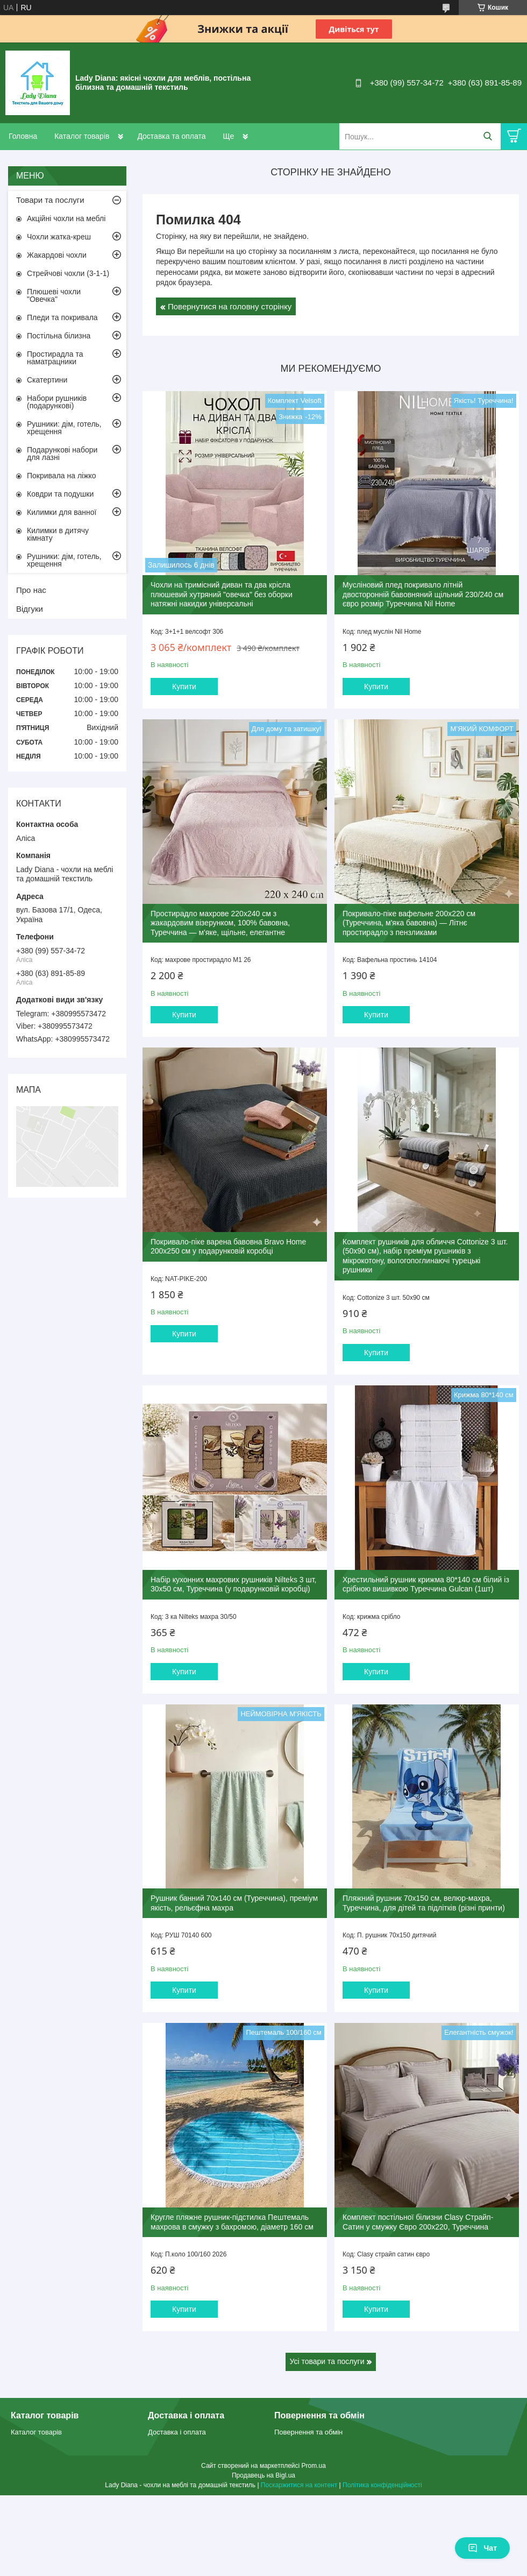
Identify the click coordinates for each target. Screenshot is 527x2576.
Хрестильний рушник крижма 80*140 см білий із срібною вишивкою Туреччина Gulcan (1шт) (426, 1584)
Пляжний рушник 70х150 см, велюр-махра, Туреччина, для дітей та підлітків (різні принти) (424, 1903)
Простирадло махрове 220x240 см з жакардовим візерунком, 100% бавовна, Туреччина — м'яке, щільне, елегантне (220, 923)
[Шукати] (487, 136)
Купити (184, 686)
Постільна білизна (58, 335)
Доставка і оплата (177, 2432)
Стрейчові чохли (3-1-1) (68, 273)
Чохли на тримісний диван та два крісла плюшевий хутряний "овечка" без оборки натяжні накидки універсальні (222, 594)
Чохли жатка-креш (59, 236)
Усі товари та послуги (327, 2361)
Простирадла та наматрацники (55, 358)
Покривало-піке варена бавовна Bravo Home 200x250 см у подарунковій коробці (228, 1246)
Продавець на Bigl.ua (263, 2475)
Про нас (31, 590)
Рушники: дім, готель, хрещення (64, 428)
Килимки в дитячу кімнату (58, 534)
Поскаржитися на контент (299, 2485)
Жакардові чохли (57, 255)
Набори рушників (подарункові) (57, 402)
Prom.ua (314, 2465)
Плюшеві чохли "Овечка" (54, 295)
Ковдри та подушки (60, 494)
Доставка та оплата (171, 136)
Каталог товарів (81, 136)
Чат (482, 2548)
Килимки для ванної (61, 512)
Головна (23, 136)
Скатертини (47, 380)
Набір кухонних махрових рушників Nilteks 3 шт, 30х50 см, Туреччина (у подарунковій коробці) (233, 1584)
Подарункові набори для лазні (62, 453)
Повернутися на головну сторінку (229, 306)
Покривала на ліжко (61, 475)
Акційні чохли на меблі (66, 218)
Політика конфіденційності (382, 2485)
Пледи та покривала (62, 317)
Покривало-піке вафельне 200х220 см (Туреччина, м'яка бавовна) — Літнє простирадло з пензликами (409, 923)
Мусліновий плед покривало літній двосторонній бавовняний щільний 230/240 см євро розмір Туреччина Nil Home (423, 594)
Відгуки (29, 608)
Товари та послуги (50, 199)
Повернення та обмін (308, 2432)
